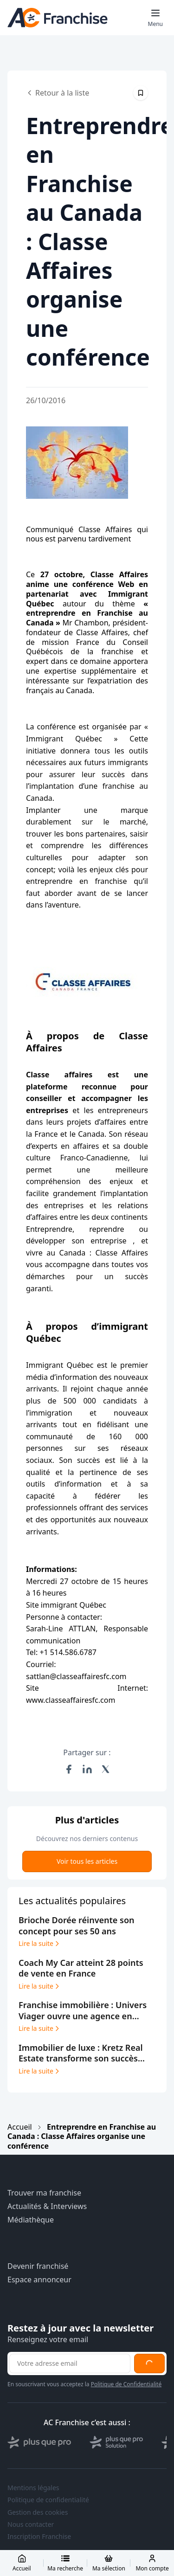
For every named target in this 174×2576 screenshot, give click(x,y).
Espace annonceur (39, 2280)
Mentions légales (33, 2488)
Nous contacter (30, 2524)
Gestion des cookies (37, 2512)
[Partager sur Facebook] (68, 1769)
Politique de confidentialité (48, 2500)
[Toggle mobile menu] (155, 18)
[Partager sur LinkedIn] (87, 1769)
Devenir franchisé (37, 2266)
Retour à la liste (57, 93)
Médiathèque (30, 2220)
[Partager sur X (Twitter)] (105, 1769)
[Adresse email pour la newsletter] (69, 2363)
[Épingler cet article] (140, 92)
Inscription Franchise (39, 2536)
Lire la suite (40, 1943)
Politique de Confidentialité (126, 2384)
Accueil (19, 2127)
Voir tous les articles (87, 1861)
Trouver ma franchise (44, 2193)
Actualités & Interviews (47, 2206)
